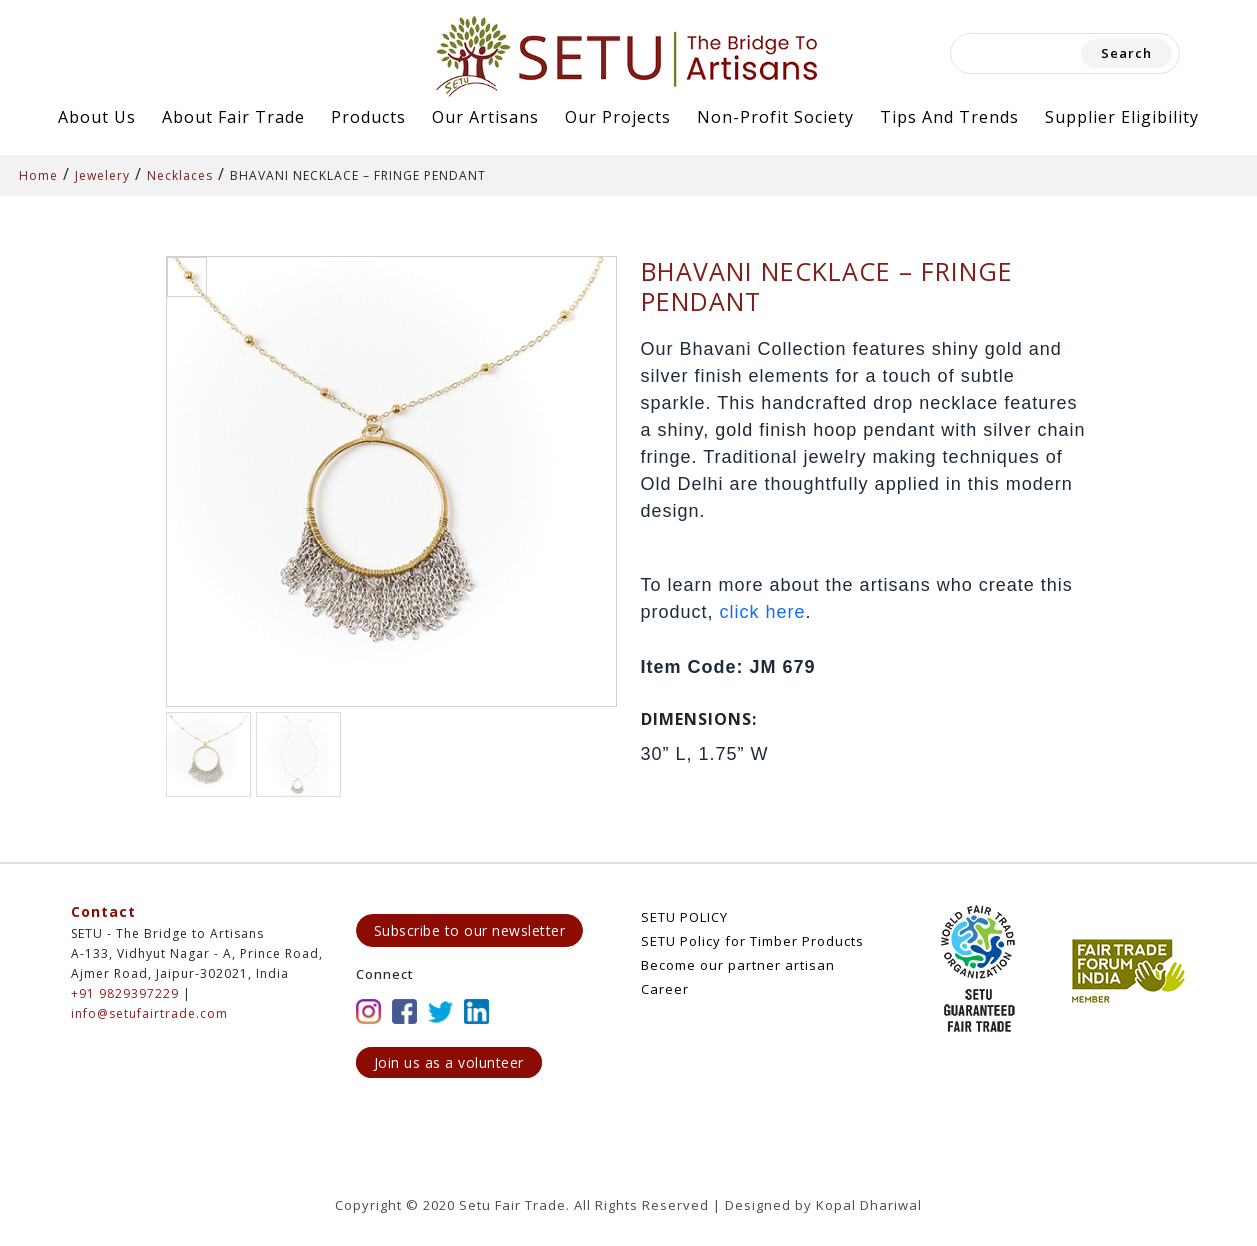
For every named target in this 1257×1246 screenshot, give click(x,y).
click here (763, 612)
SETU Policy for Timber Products (752, 941)
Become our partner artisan (738, 965)
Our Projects (618, 117)
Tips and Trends (949, 117)
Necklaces (180, 175)
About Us (97, 117)
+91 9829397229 (125, 993)
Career (665, 989)
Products (368, 117)
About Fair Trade (233, 117)
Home (38, 175)
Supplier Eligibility (1122, 117)
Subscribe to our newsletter (470, 930)
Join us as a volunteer (449, 1062)
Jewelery (102, 175)
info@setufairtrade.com (149, 1013)
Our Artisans (485, 117)
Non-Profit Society (775, 117)
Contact (103, 911)
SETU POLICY (684, 917)
